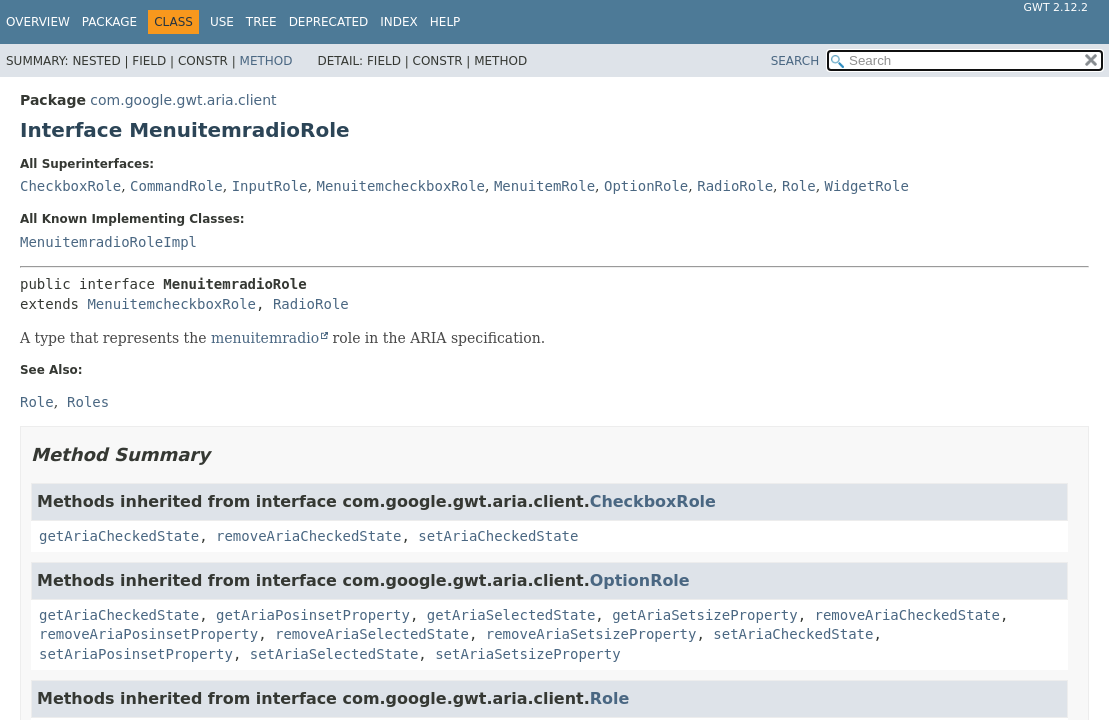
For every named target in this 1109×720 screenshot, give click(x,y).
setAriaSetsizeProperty (527, 654)
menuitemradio (265, 338)
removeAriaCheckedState (308, 536)
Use (222, 22)
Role (799, 186)
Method (266, 61)
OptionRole (646, 186)
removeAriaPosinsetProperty (148, 634)
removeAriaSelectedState (372, 634)
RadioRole (735, 186)
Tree (261, 22)
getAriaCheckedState (119, 536)
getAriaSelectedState (511, 615)
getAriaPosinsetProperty (313, 615)
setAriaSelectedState (334, 654)
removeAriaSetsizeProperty (591, 634)
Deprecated (329, 22)
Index (399, 22)
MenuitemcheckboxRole (400, 186)
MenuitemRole (544, 186)
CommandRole (176, 186)
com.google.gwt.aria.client (183, 100)
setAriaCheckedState (498, 536)
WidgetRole (867, 186)
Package (109, 22)
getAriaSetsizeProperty (704, 615)
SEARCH (795, 61)
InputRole (270, 186)
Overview (38, 22)
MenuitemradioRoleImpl (108, 242)
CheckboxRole (70, 186)
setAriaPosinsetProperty (136, 654)
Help (445, 22)
